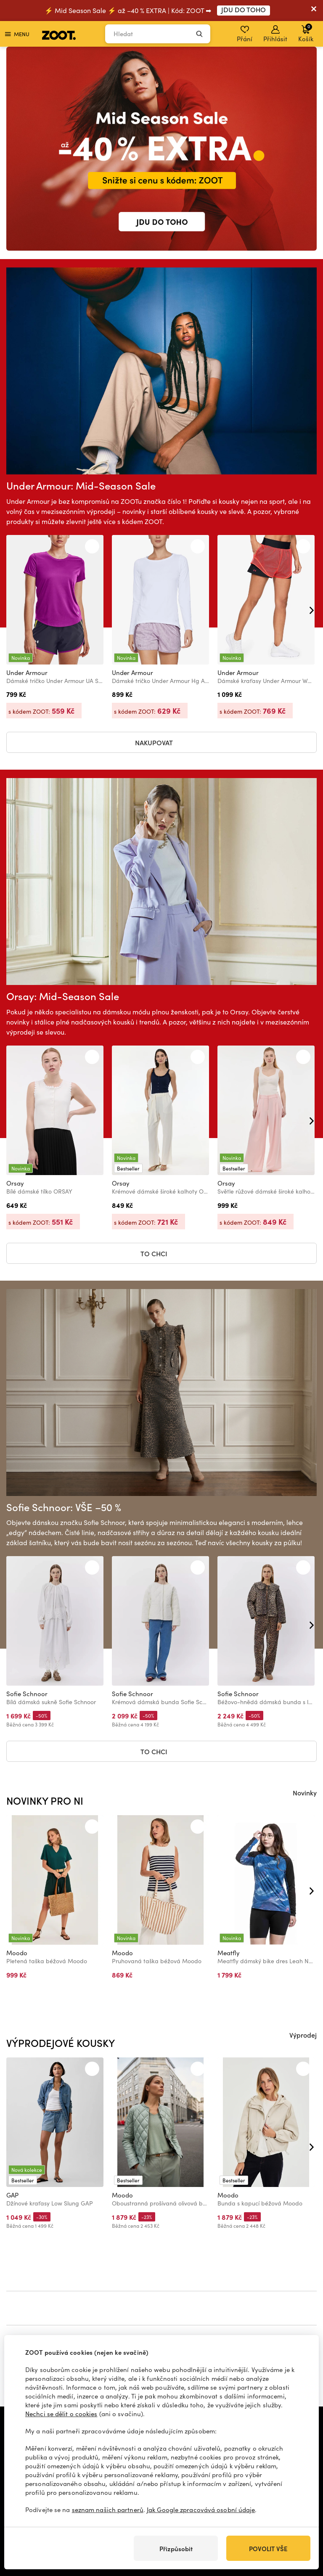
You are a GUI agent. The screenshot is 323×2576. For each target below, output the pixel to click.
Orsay (15, 1183)
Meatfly (228, 1953)
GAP (12, 2195)
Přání (244, 34)
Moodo (16, 1953)
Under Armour (27, 672)
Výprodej (303, 2034)
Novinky (305, 1792)
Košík (305, 33)
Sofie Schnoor (27, 1693)
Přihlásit (275, 34)
